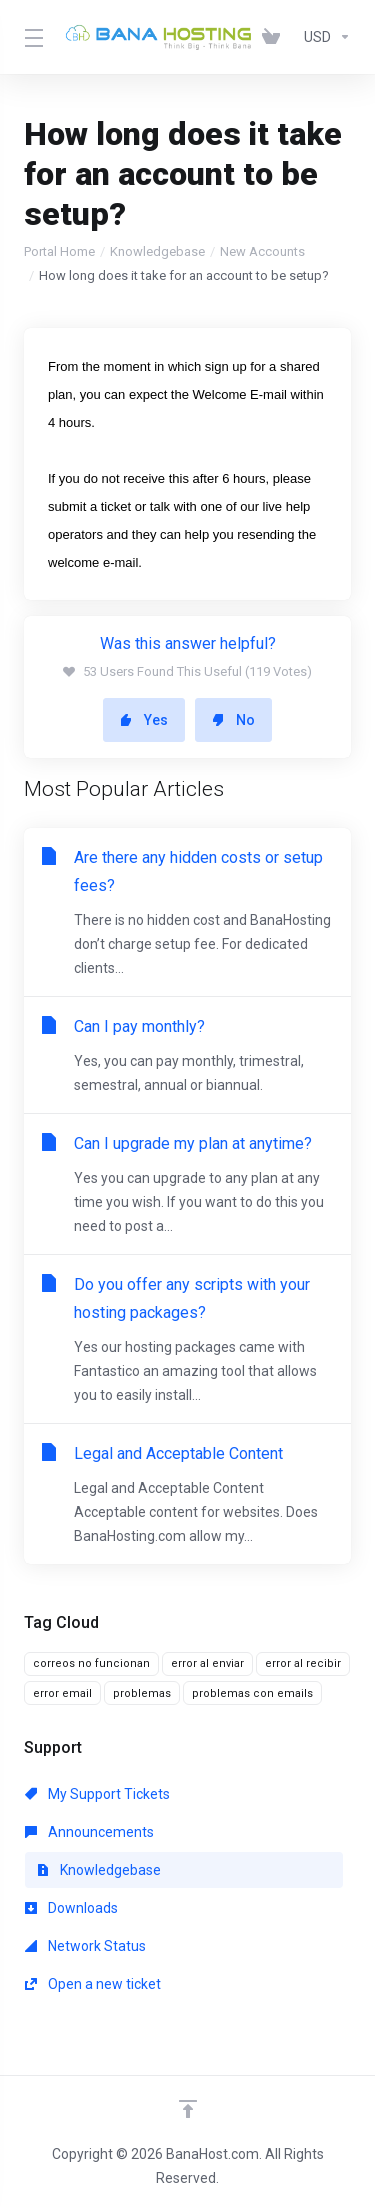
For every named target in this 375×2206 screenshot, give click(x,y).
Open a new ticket (93, 1984)
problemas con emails (252, 1693)
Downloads (71, 1908)
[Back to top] (188, 2109)
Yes (144, 720)
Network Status (85, 1946)
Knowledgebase (157, 251)
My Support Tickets (97, 1794)
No (233, 720)
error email (62, 1693)
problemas (142, 1693)
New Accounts (262, 251)
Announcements (89, 1832)
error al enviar (207, 1663)
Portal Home (59, 251)
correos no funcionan (91, 1663)
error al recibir (303, 1663)
